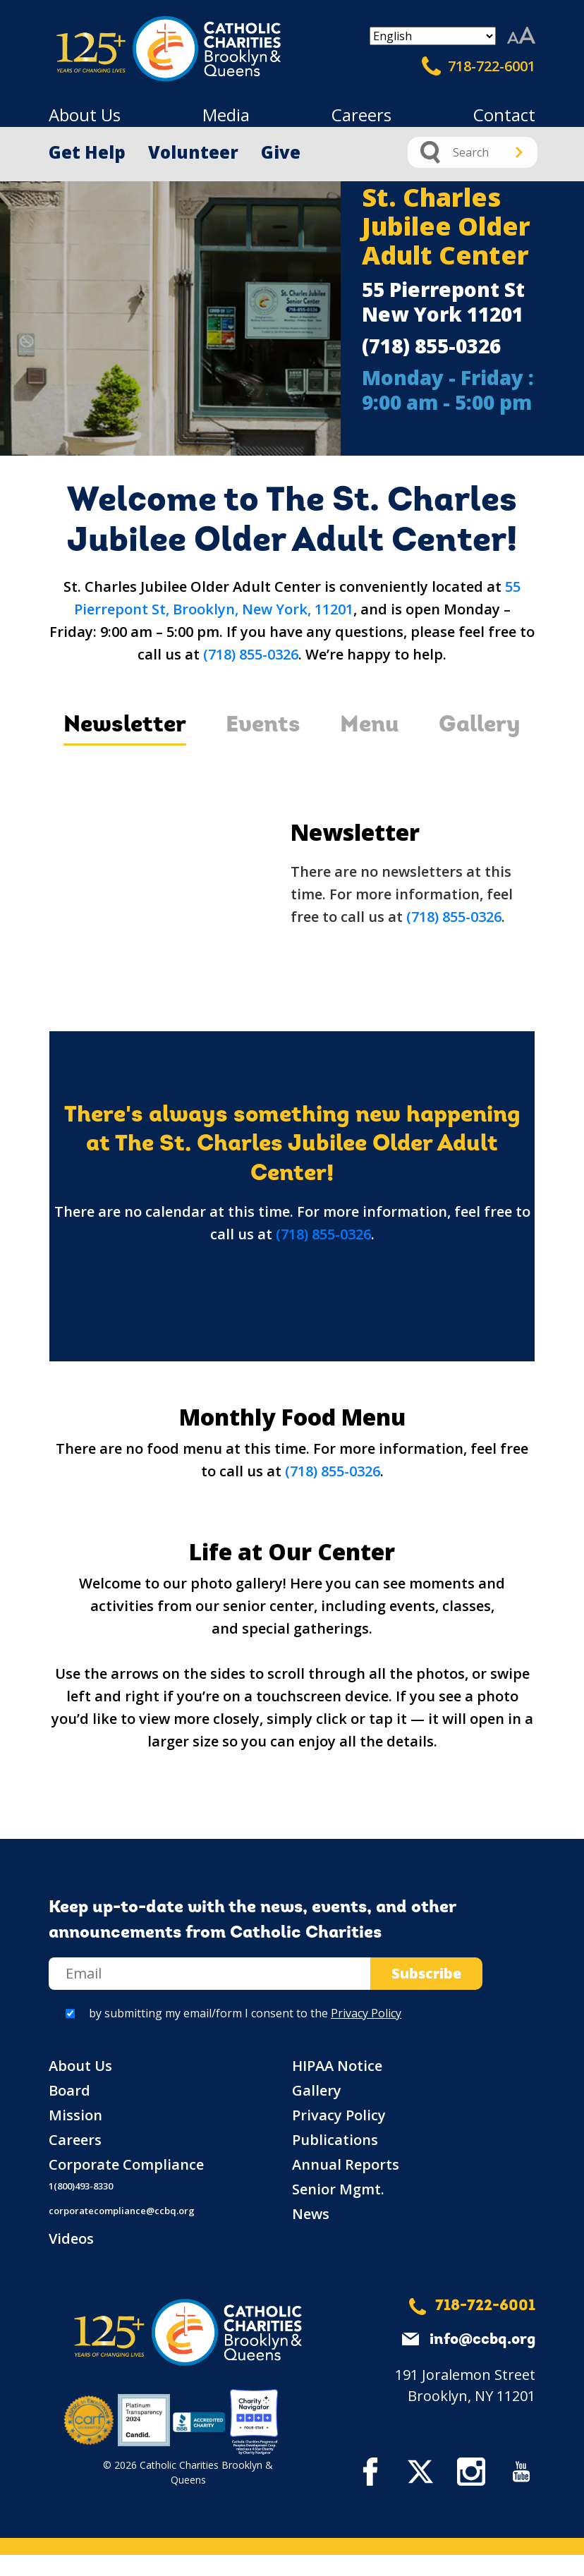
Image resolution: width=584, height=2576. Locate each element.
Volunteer (193, 152)
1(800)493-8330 (81, 2186)
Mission (75, 2115)
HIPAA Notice (337, 2065)
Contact (504, 114)
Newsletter (124, 726)
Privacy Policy (366, 2013)
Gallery (480, 726)
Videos (71, 2238)
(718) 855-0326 (431, 345)
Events (263, 726)
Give (280, 152)
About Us (85, 114)
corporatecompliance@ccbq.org (122, 2210)
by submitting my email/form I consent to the (245, 2013)
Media (226, 114)
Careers (361, 114)
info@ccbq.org (482, 2340)
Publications (335, 2139)
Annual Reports (345, 2164)
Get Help (87, 152)
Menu (369, 726)
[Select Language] (433, 36)
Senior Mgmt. (338, 2189)
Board (69, 2090)
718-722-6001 (478, 66)
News (310, 2213)
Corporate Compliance (126, 2164)
